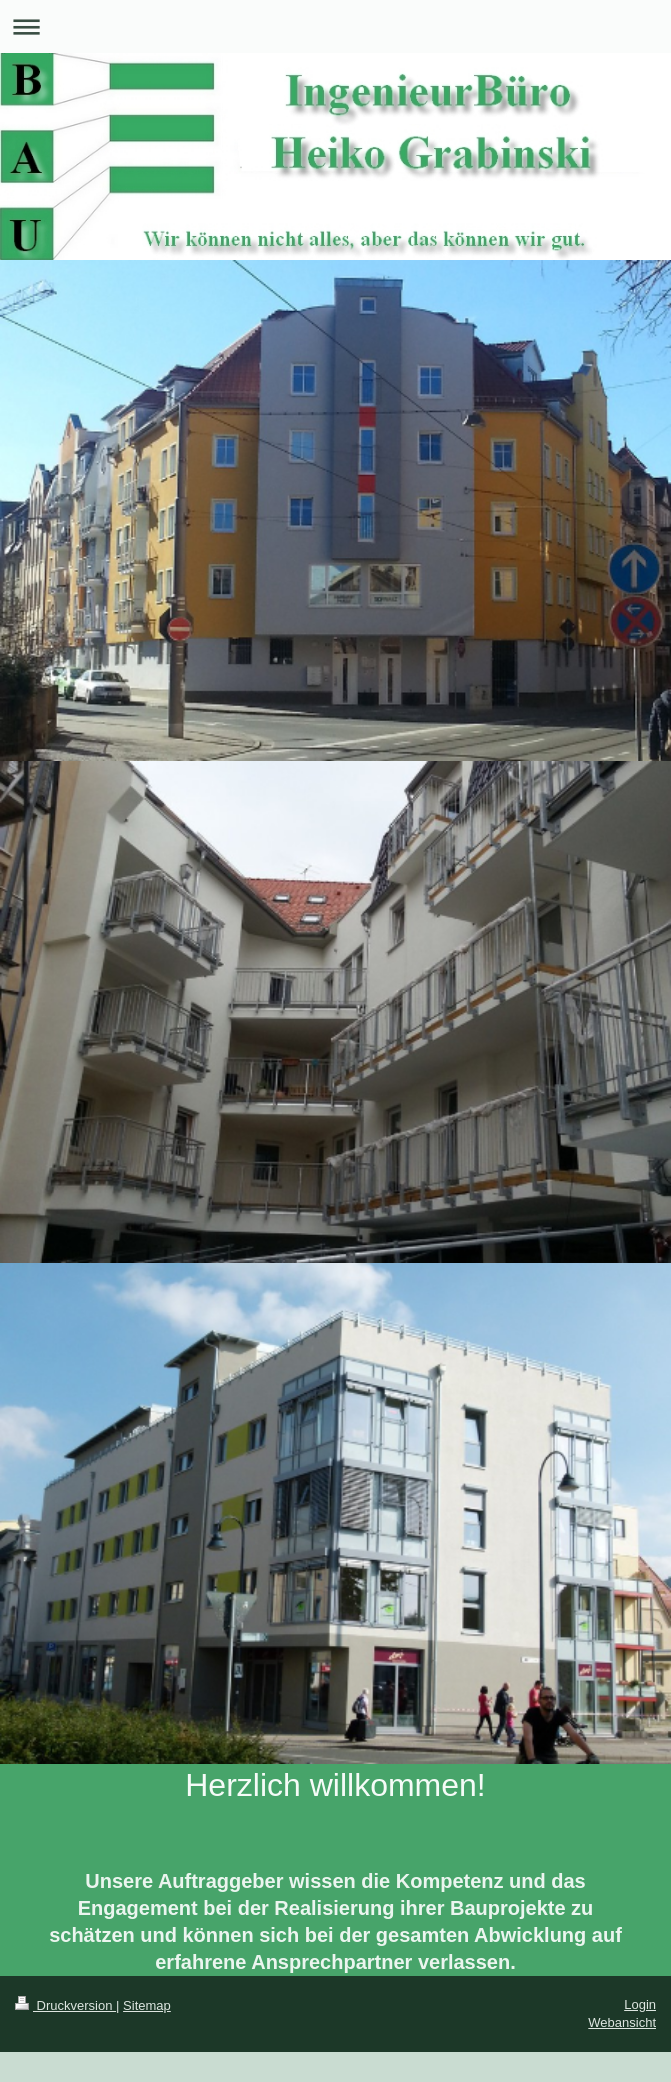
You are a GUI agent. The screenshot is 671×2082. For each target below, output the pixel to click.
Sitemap (147, 2005)
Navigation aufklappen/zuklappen (335, 26)
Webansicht (622, 2022)
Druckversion (65, 2005)
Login (640, 2004)
